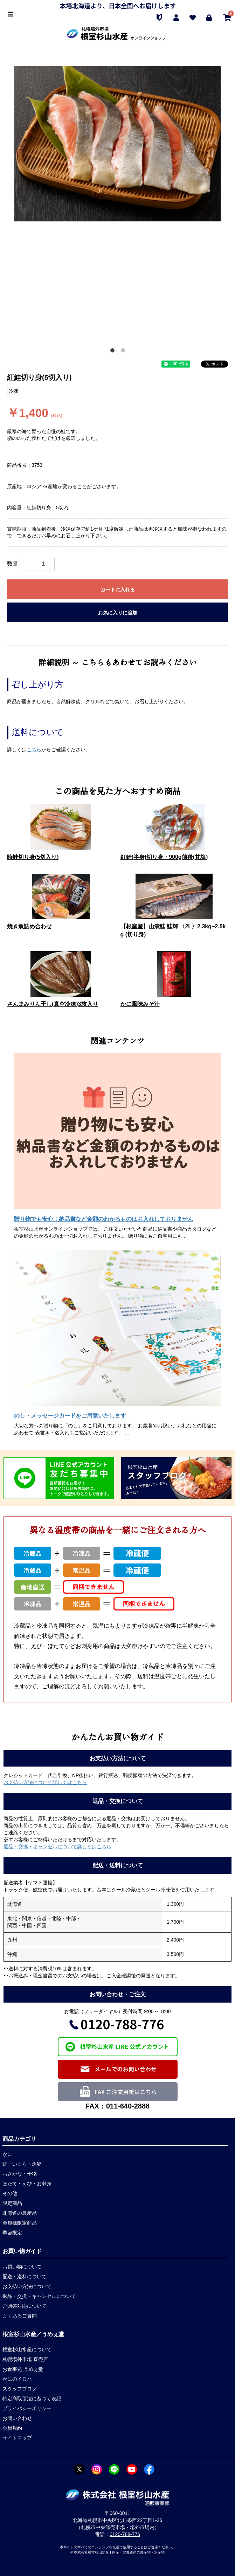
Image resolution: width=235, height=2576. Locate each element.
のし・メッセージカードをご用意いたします (70, 1416)
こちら (34, 749)
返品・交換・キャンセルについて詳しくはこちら (57, 1846)
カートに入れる (118, 589)
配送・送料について (24, 2276)
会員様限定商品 (19, 2223)
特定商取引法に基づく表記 (31, 2398)
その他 (9, 2193)
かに (7, 2154)
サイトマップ (17, 2438)
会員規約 (12, 2428)
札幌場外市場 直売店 (25, 2359)
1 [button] (112, 350)
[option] (117, 144)
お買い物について (22, 2266)
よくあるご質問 (19, 2316)
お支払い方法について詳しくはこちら (45, 1782)
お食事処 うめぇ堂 (22, 2369)
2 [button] (122, 350)
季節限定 (12, 2232)
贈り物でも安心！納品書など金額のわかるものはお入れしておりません (103, 1219)
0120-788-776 (125, 2534)
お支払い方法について (26, 2286)
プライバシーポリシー (26, 2408)
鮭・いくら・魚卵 (22, 2164)
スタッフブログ (19, 2389)
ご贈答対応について (24, 2306)
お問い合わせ (17, 2418)
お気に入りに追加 (117, 613)
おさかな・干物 (19, 2174)
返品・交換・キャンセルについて (39, 2296)
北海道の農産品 (19, 2213)
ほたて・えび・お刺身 (26, 2183)
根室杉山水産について (26, 2349)
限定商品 (12, 2203)
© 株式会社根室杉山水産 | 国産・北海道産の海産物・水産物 (117, 2552)
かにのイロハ (17, 2379)
